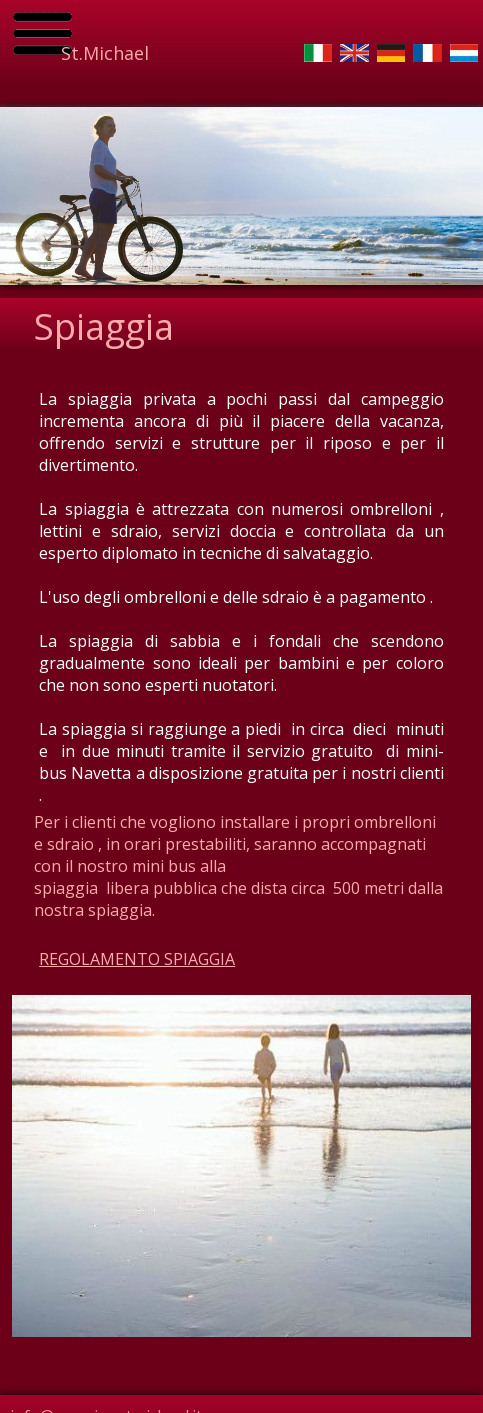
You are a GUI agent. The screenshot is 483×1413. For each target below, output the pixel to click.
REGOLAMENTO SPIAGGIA (137, 959)
